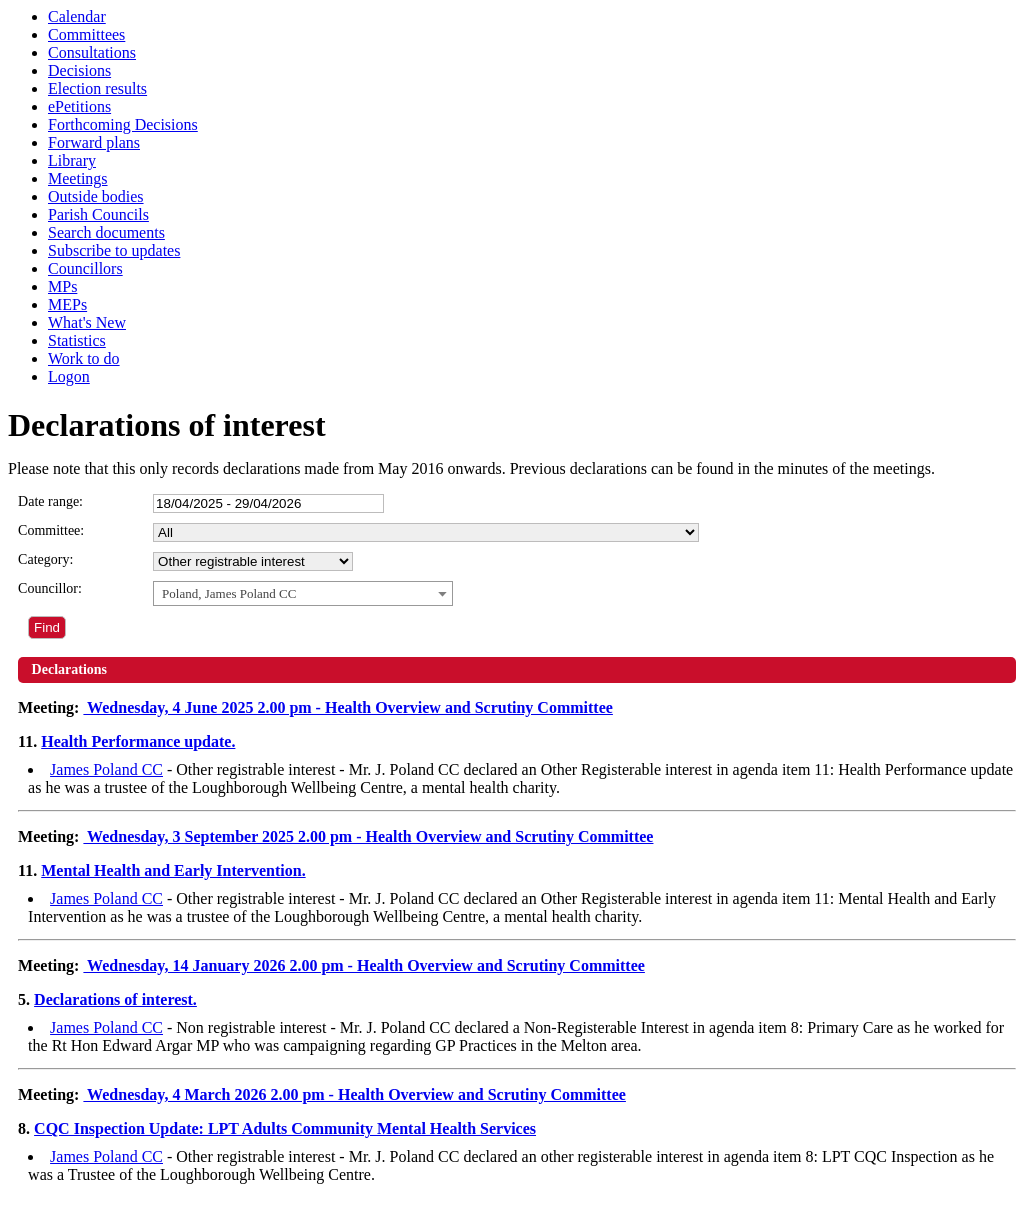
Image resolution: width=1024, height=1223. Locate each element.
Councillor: (50, 588)
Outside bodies (96, 196)
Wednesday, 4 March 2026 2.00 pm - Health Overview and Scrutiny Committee (354, 1094)
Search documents (106, 232)
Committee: (51, 530)
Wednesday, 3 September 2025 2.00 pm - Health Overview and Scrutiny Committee (368, 836)
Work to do (84, 358)
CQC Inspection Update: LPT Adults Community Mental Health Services (285, 1128)
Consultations (92, 52)
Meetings (78, 178)
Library (72, 160)
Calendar (77, 16)
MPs (62, 286)
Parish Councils (98, 214)
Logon (69, 376)
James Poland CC (106, 769)
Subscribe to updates (114, 250)
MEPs (67, 304)
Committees (86, 34)
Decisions (79, 70)
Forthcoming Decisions (123, 124)
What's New (87, 322)
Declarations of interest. (115, 999)
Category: (45, 559)
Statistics (77, 340)
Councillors (85, 268)
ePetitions (79, 106)
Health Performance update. (138, 741)
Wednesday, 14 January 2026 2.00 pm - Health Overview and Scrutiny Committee (363, 965)
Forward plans (94, 142)
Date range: (50, 501)
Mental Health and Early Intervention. (173, 870)
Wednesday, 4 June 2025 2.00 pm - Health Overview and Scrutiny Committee (347, 707)
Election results (97, 88)
